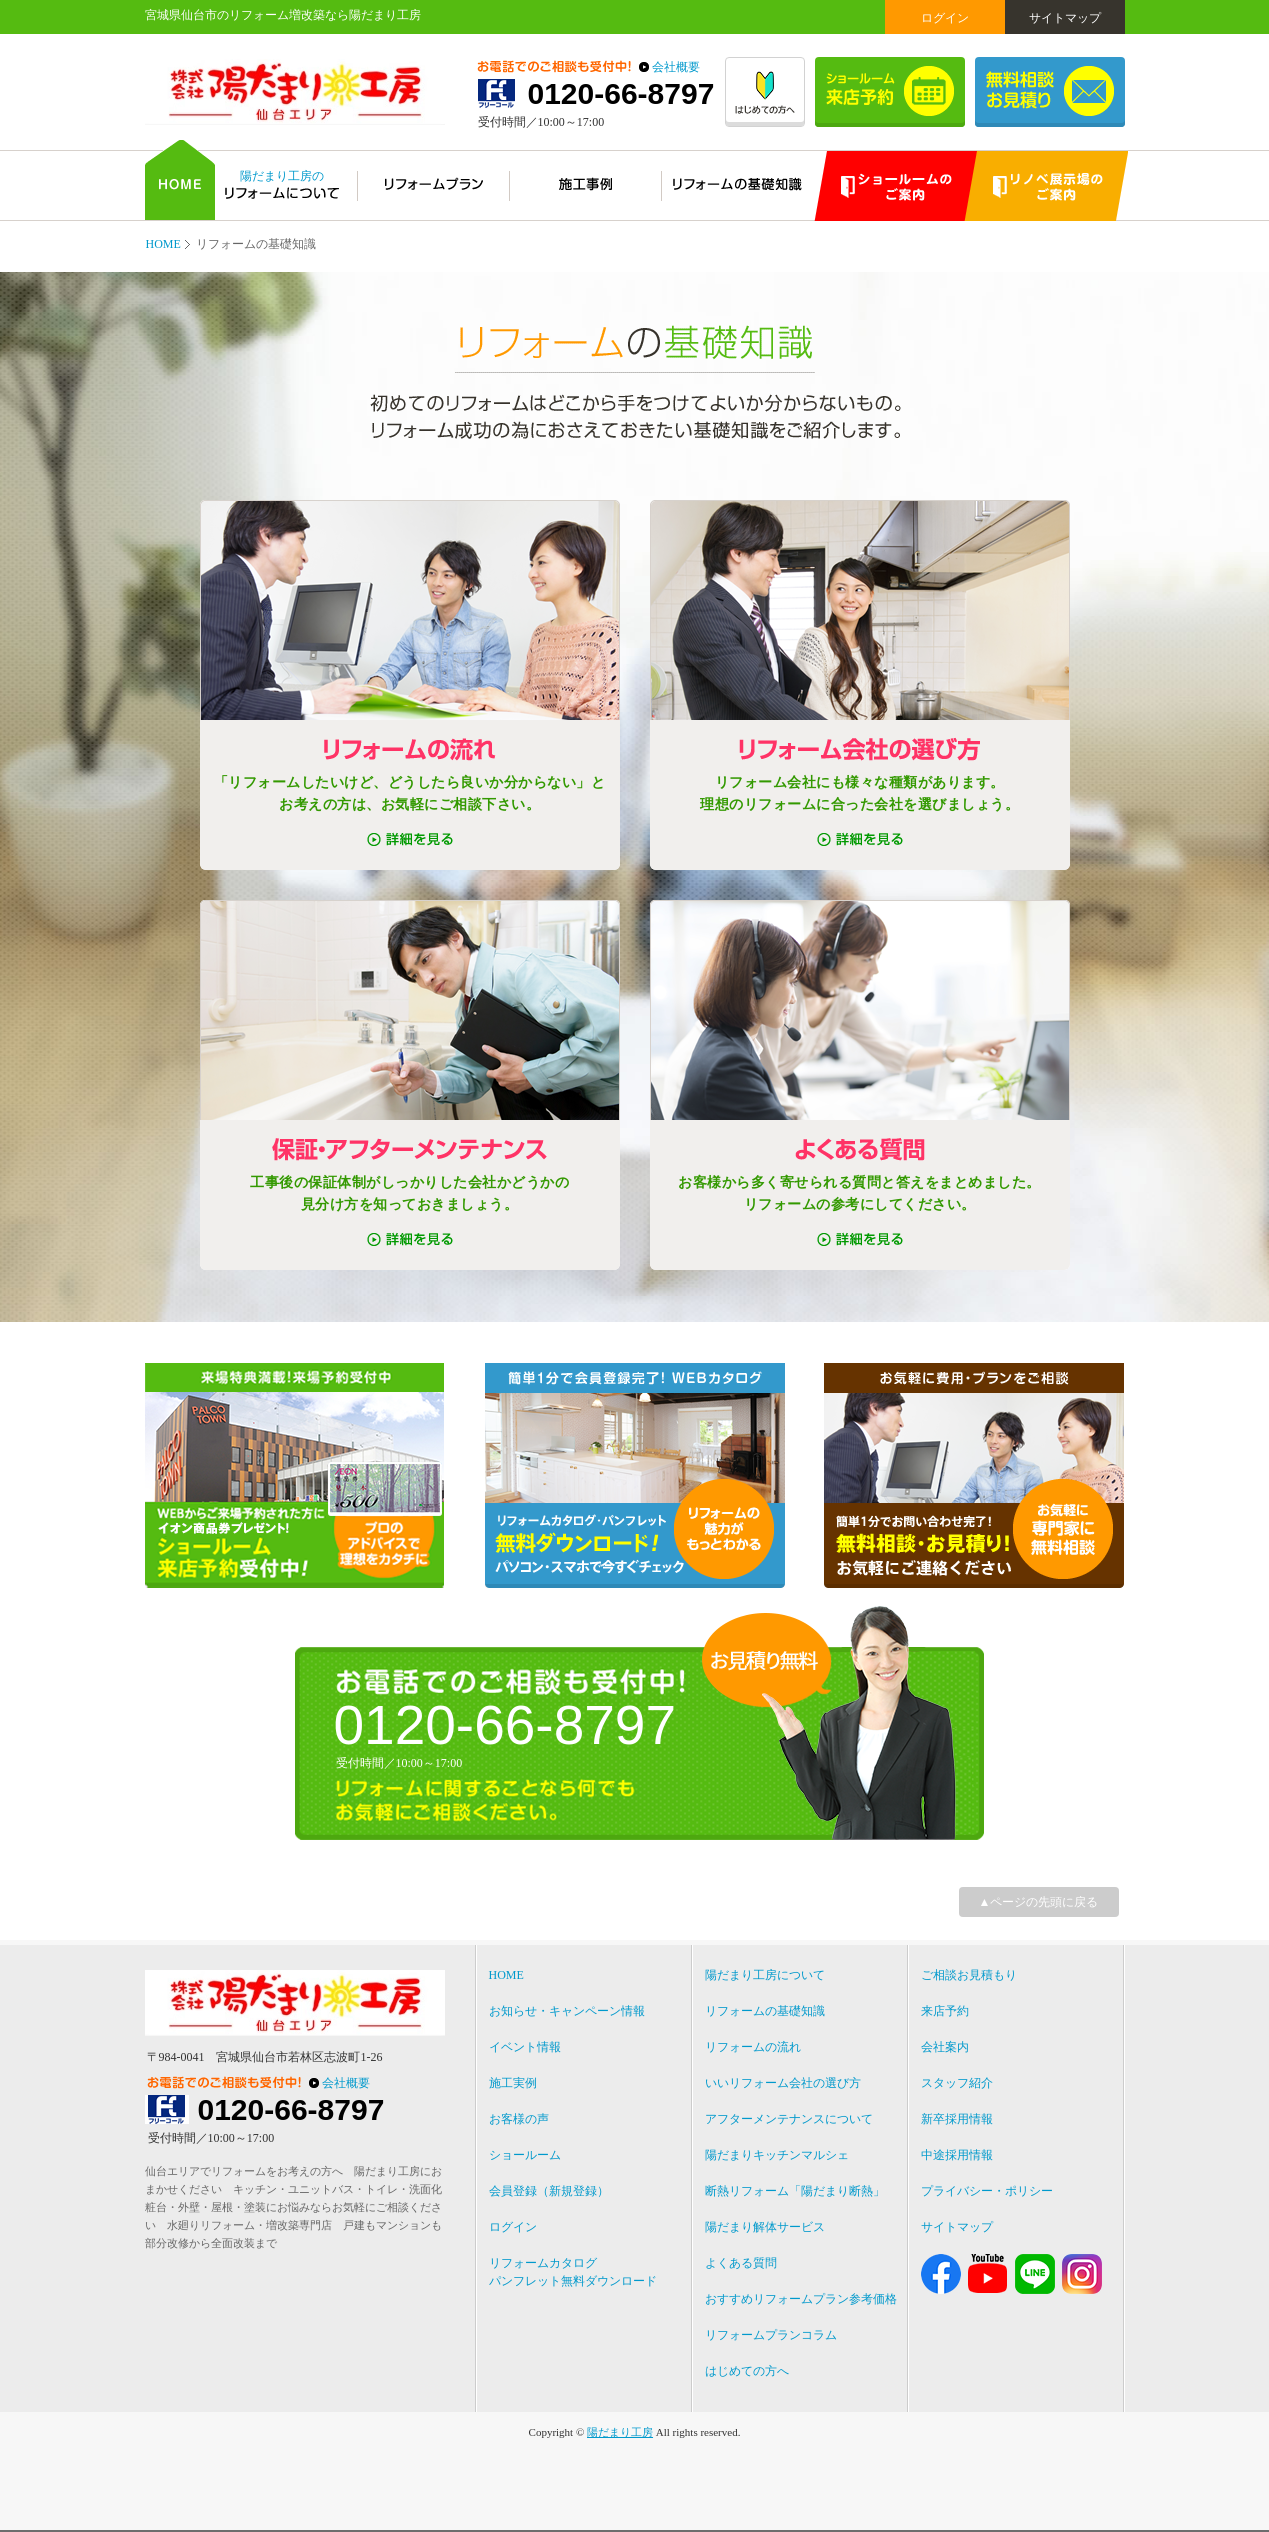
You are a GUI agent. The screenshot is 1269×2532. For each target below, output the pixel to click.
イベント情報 (525, 2047)
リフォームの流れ (753, 2047)
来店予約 (945, 2011)
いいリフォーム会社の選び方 (783, 2083)
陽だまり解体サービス (765, 2227)
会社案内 (945, 2047)
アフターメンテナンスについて (789, 2119)
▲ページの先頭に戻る (1039, 1902)
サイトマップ (1065, 18)
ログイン (945, 18)
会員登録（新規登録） (549, 2191)
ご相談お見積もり (969, 1975)
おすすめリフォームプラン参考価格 (801, 2299)
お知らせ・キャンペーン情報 (567, 2011)
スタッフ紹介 (957, 2083)
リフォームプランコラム (771, 2335)
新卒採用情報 (957, 2119)
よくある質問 (741, 2263)
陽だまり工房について (765, 1975)
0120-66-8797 (621, 94)
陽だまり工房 (620, 2432)
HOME (163, 244)
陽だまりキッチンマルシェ (777, 2155)
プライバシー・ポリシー (987, 2191)
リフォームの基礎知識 (765, 2011)
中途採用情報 (957, 2155)
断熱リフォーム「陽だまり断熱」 (795, 2191)
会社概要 (676, 67)
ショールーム (525, 2155)
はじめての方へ (747, 2371)
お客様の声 (519, 2119)
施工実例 (513, 2083)
